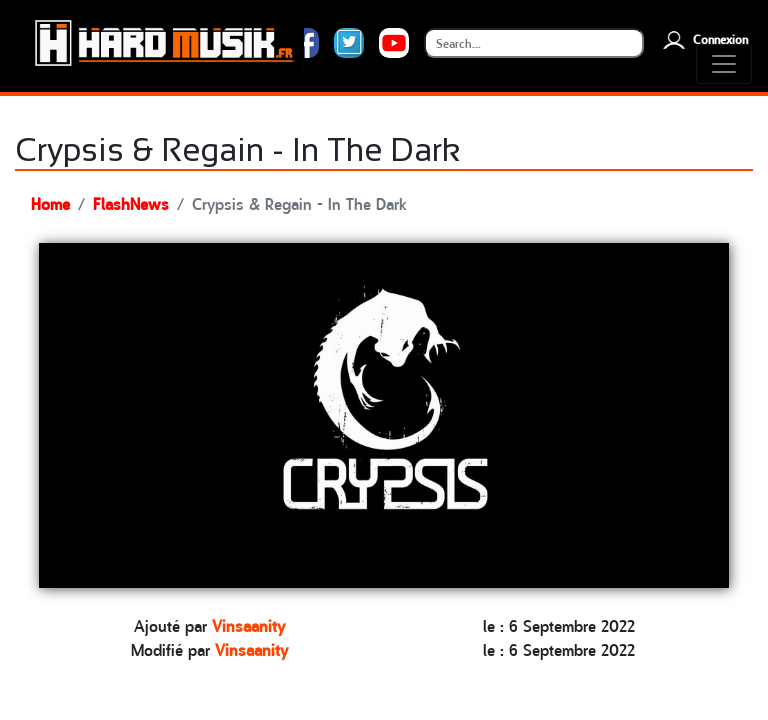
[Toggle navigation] (724, 64)
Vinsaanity (248, 625)
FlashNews (131, 203)
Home (50, 203)
